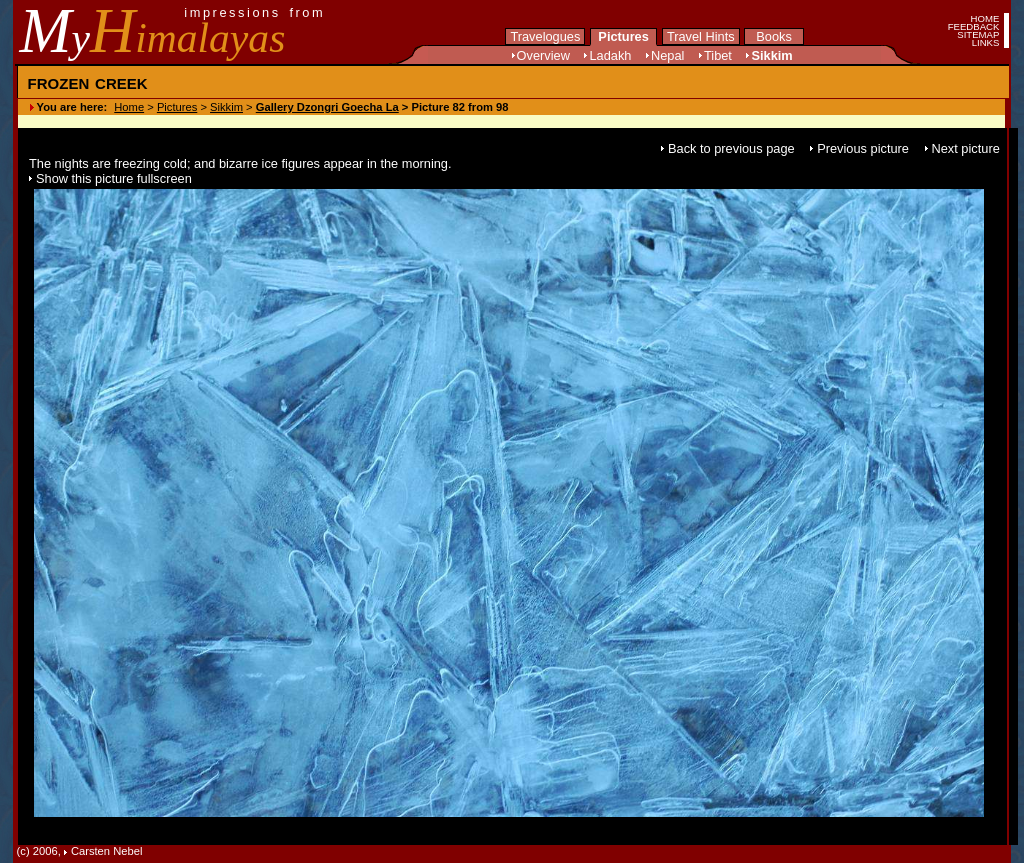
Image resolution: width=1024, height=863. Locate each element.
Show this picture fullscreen (114, 178)
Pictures (624, 36)
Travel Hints (701, 36)
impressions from (254, 12)
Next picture (966, 148)
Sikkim (771, 55)
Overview (543, 55)
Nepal (667, 55)
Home (129, 107)
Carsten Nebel (107, 851)
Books (774, 36)
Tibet (718, 55)
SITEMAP (978, 34)
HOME (985, 18)
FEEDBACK (974, 26)
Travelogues (545, 36)
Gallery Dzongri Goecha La (327, 107)
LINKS (986, 42)
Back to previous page (733, 148)
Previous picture (864, 148)
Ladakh (610, 55)
